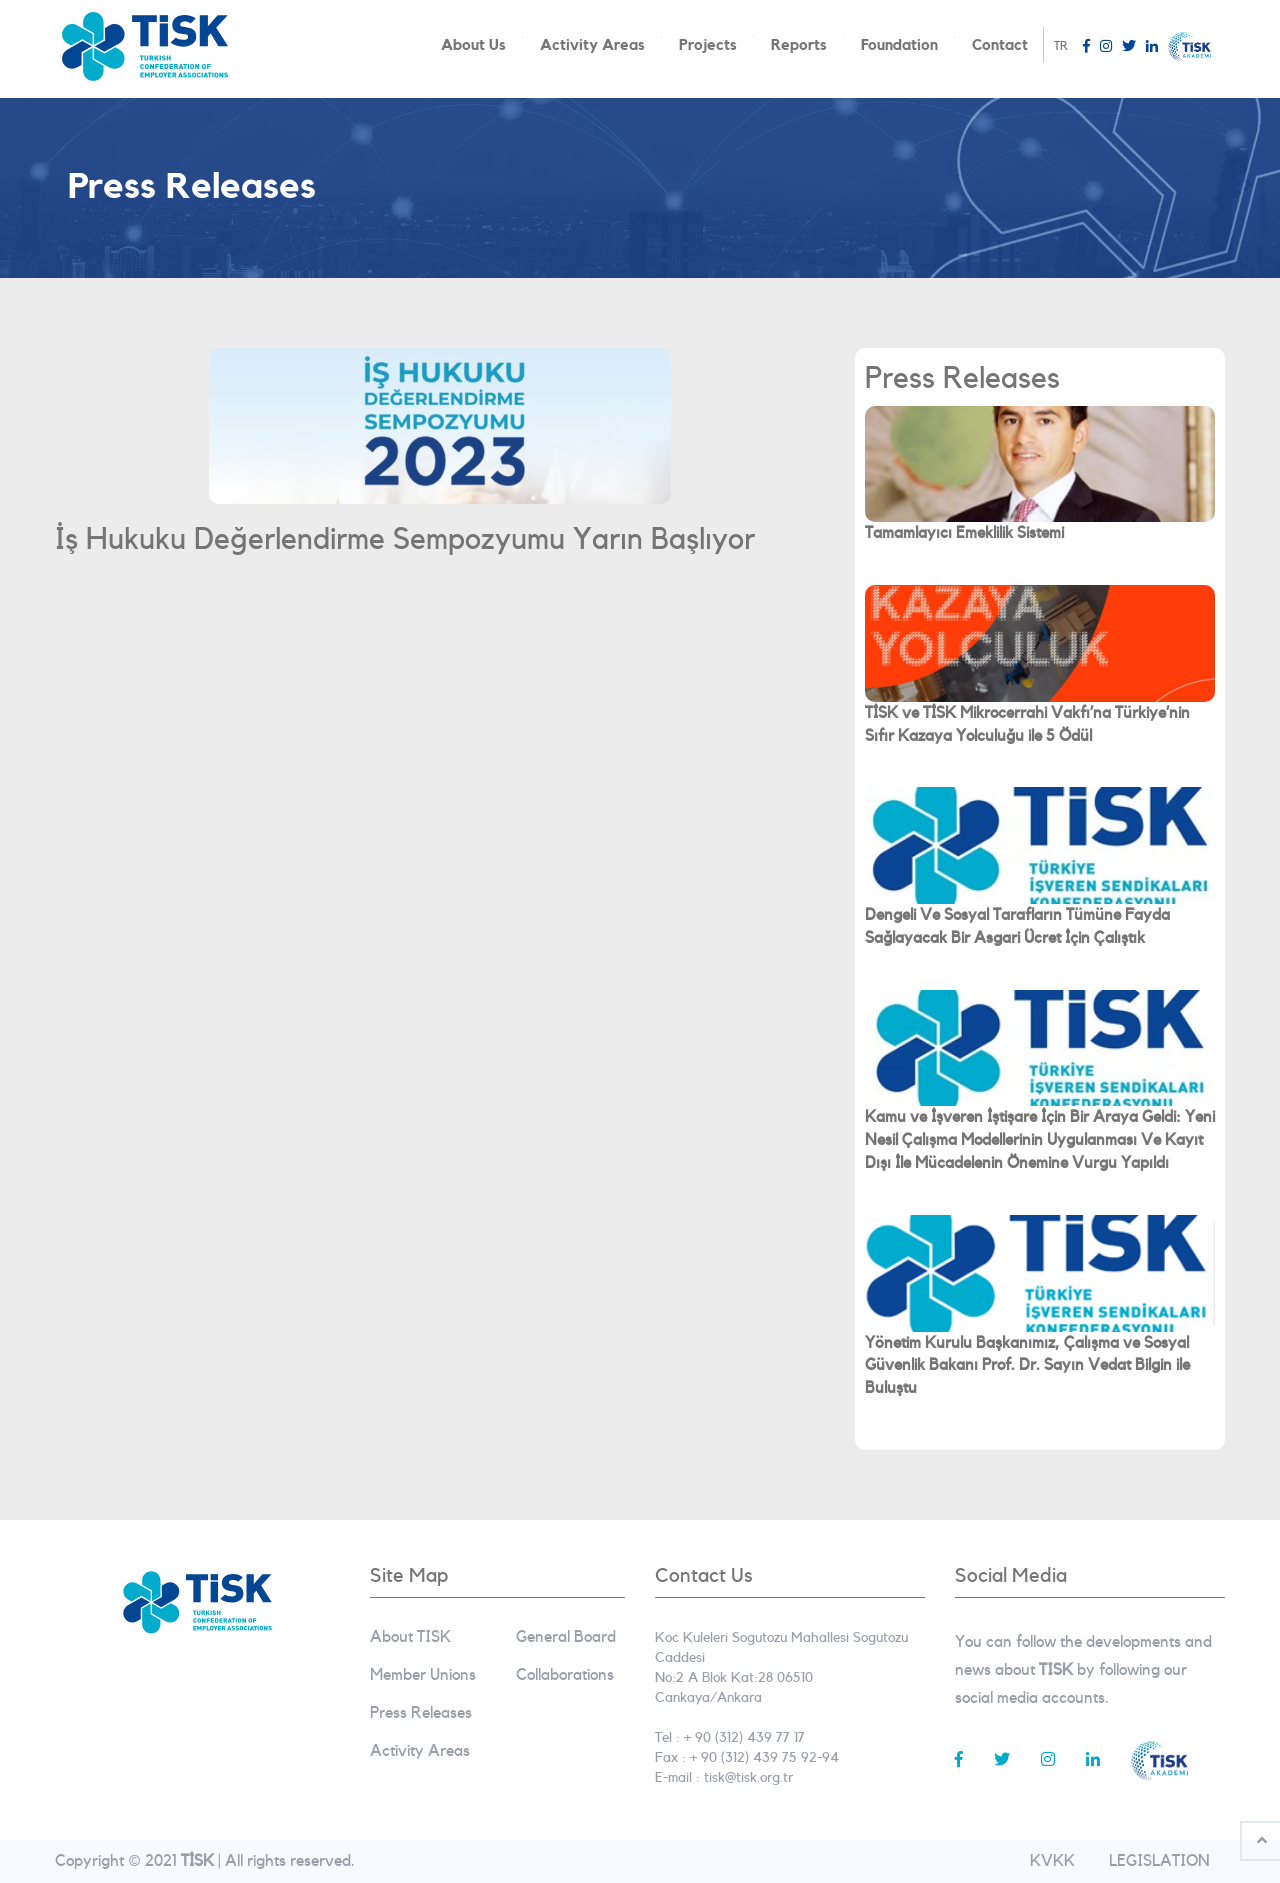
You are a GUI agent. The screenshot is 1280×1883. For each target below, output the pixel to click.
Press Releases (421, 1713)
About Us (473, 45)
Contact (1000, 45)
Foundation (899, 45)
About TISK (410, 1637)
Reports (799, 45)
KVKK (1052, 1861)
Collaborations (565, 1675)
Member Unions (423, 1675)
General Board (566, 1637)
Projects (708, 45)
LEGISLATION (1159, 1861)
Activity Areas (592, 45)
